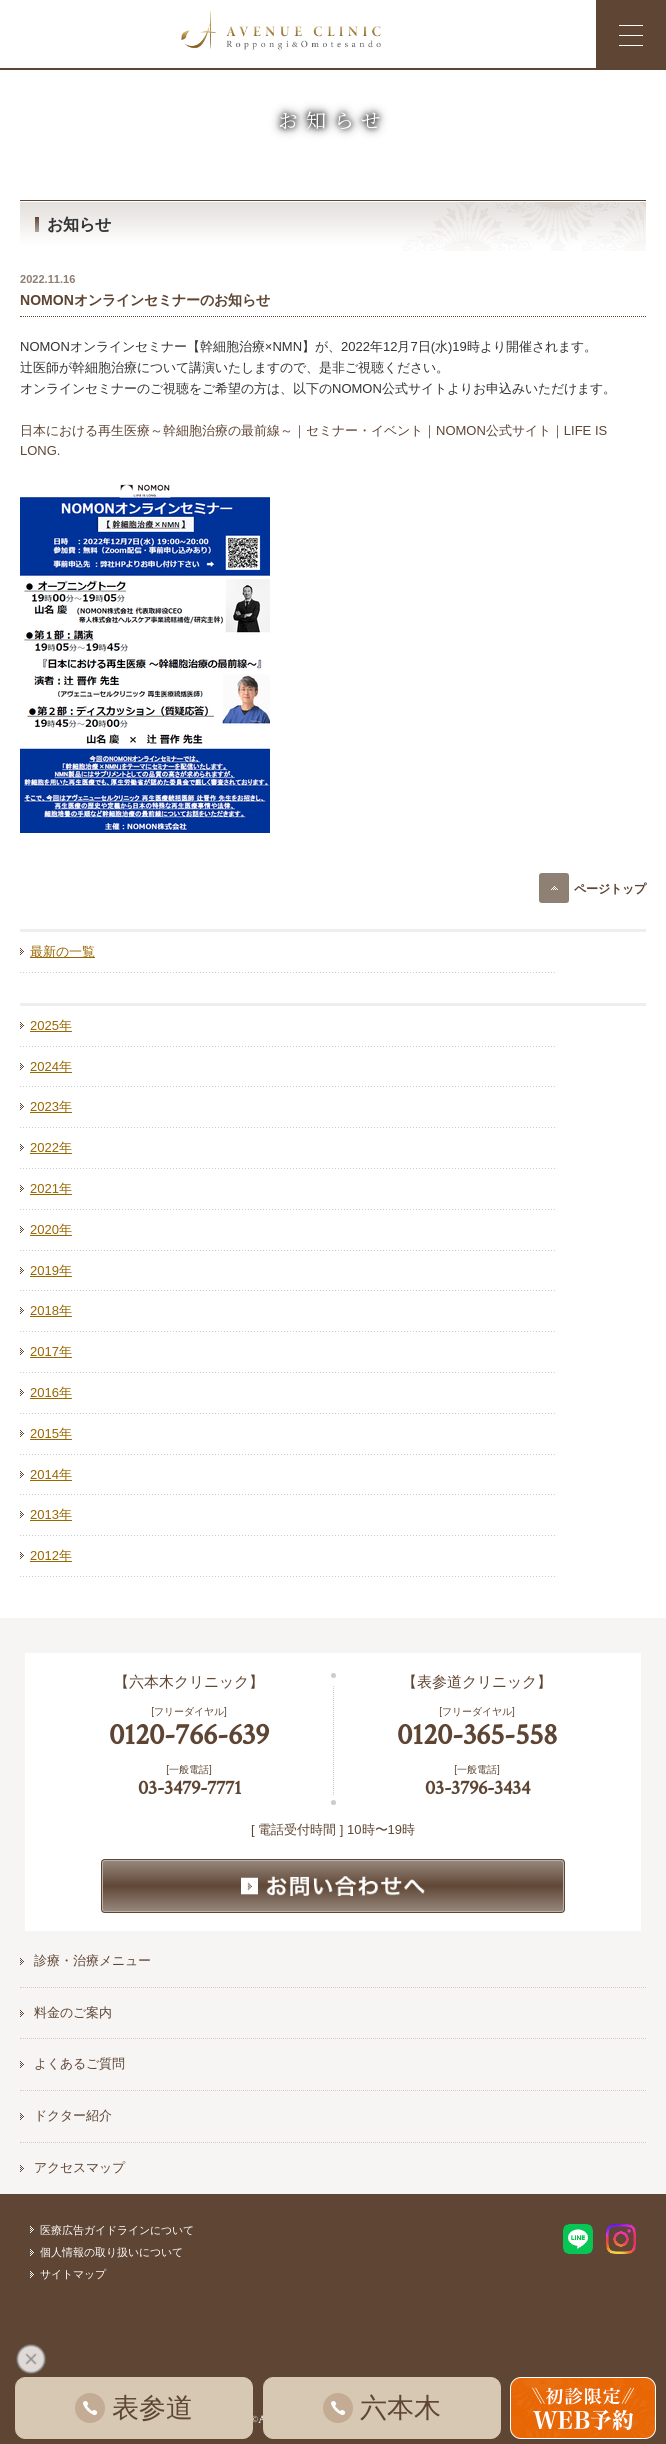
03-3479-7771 (189, 1788)
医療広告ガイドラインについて (117, 2230)
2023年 (51, 1106)
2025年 (51, 1025)
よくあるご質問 (79, 2063)
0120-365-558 (477, 1735)
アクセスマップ (79, 2167)
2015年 (51, 1433)
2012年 (51, 1555)
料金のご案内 (73, 2012)
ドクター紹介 (73, 2115)
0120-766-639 (189, 1735)
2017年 (51, 1351)
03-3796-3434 (477, 1788)
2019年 (51, 1270)
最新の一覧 (62, 951)
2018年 (51, 1310)
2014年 (51, 1474)
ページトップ (610, 889)
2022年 (51, 1147)
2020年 (51, 1229)
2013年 (51, 1514)
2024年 (51, 1066)
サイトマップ (73, 2274)
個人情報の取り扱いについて (111, 2252)
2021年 (51, 1188)
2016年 (51, 1392)
